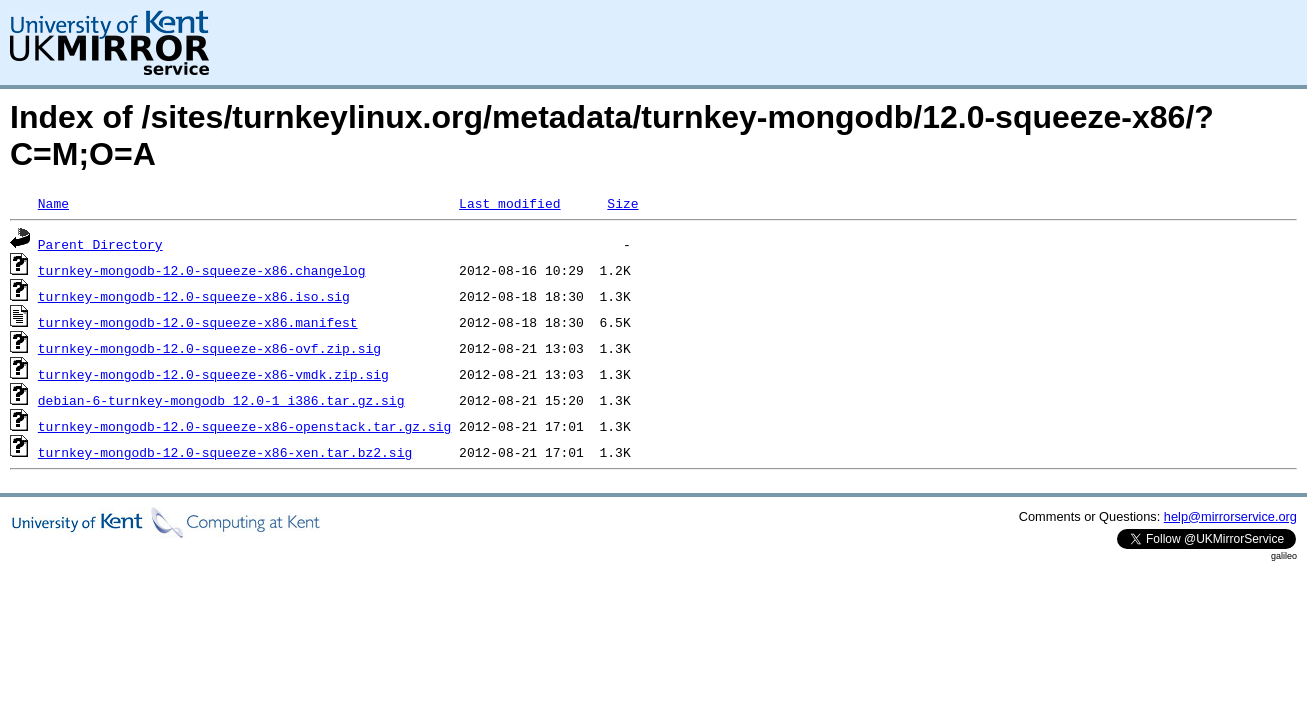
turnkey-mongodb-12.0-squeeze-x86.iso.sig (194, 296)
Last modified (509, 203)
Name (53, 203)
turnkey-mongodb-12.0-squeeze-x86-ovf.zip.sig (209, 348)
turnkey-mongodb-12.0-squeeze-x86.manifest (198, 322)
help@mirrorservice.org (1230, 516)
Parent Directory (100, 244)
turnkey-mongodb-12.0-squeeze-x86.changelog (202, 270)
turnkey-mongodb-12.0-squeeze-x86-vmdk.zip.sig (213, 374)
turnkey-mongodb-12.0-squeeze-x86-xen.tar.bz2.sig (225, 452)
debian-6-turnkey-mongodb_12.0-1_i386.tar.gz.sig (221, 400)
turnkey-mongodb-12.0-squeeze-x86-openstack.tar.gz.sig (244, 426)
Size (622, 203)
